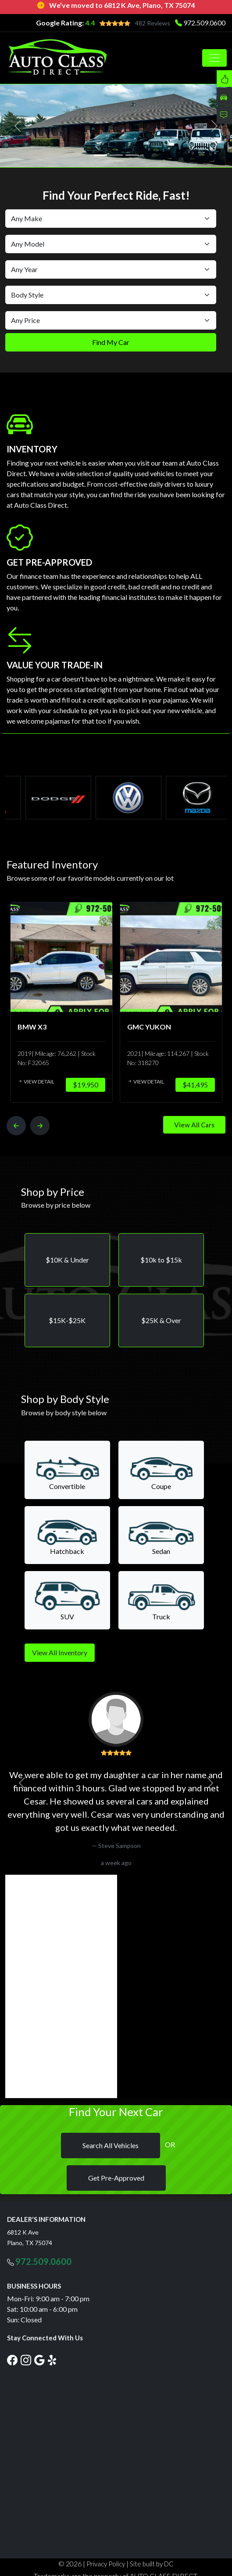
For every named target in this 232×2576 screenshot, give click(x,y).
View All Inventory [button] (59, 1652)
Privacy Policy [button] (105, 2564)
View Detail (32, 1081)
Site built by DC (152, 2564)
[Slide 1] (100, 155)
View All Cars (194, 1125)
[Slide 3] (132, 155)
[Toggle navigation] (214, 58)
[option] (58, 1002)
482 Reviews (152, 23)
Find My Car (110, 342)
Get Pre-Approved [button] (116, 2178)
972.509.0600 (204, 22)
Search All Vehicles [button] (110, 2145)
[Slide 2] (116, 155)
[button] (67, 1260)
